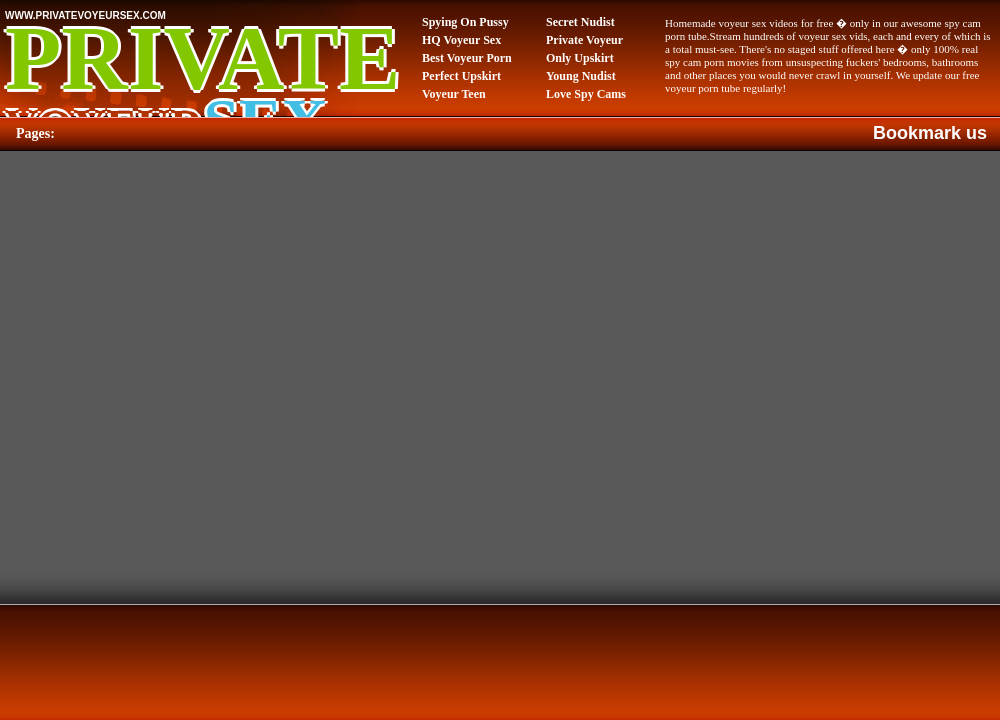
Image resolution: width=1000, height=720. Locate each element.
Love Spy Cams (586, 94)
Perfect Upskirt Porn (461, 77)
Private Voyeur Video (584, 41)
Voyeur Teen (454, 94)
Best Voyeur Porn (467, 58)
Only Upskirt (580, 58)
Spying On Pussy (465, 22)
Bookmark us (930, 133)
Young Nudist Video (581, 77)
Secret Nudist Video (580, 23)
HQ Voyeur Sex (461, 40)
